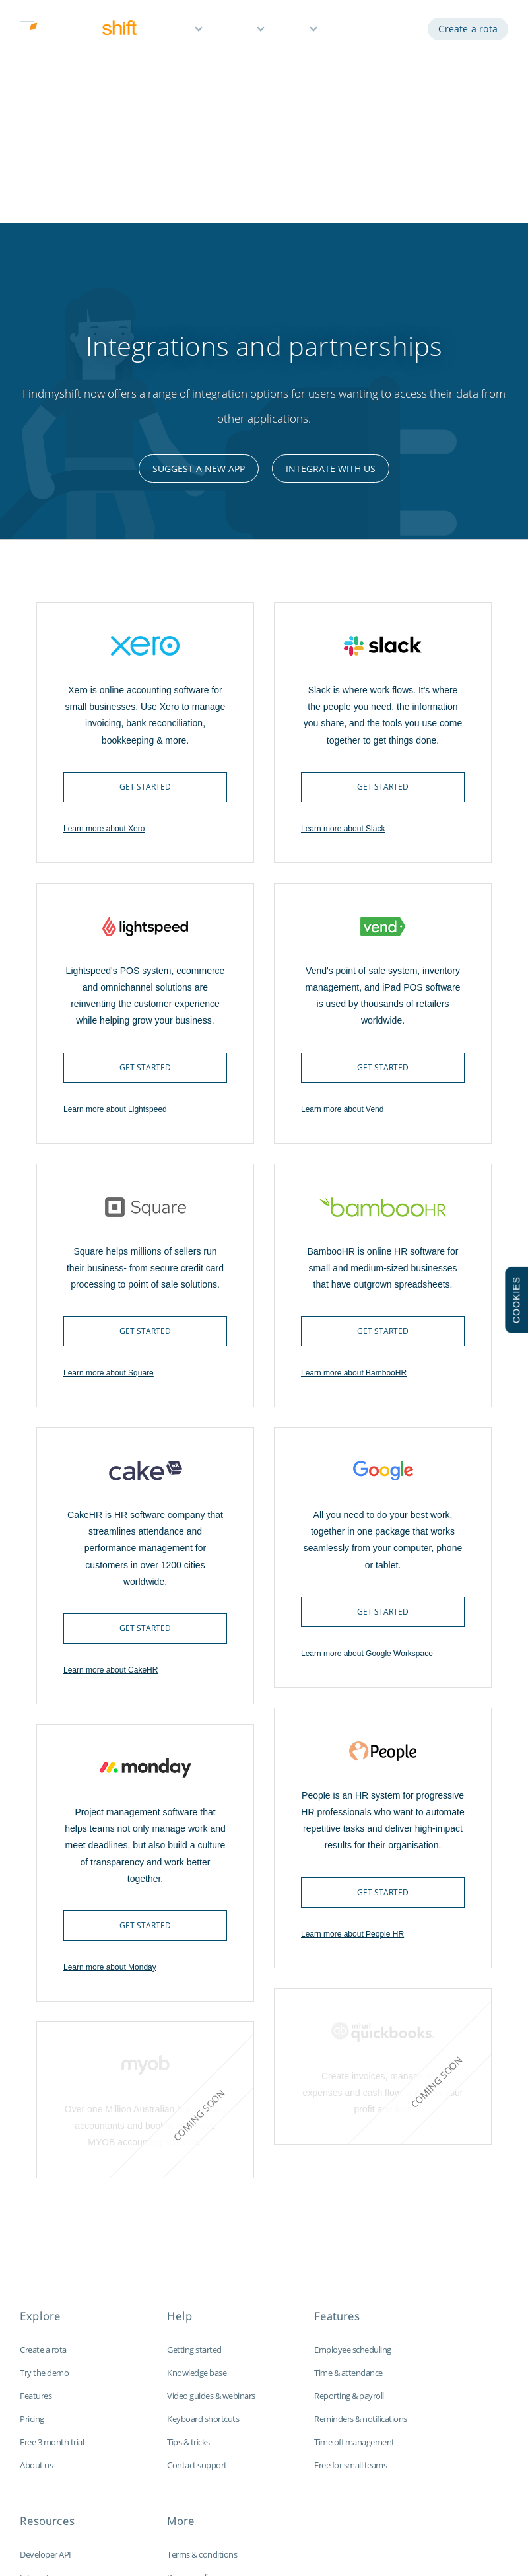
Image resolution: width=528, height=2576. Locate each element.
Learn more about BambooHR (354, 1147)
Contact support (197, 2239)
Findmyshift (84, 2516)
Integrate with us (331, 242)
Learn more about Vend (342, 883)
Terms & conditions (202, 2328)
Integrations (42, 2351)
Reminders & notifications (360, 2193)
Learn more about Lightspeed (115, 883)
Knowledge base (196, 2147)
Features (171, 31)
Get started (145, 561)
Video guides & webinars (211, 2170)
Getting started (194, 2124)
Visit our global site (200, 2444)
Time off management (354, 2216)
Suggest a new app (198, 242)
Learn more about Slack (343, 603)
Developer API (45, 2328)
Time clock (38, 2398)
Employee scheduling (352, 2124)
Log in (398, 31)
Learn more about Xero (104, 603)
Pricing (237, 31)
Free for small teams (350, 2239)
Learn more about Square (108, 1147)
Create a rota (468, 31)
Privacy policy (191, 2351)
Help (295, 31)
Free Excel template (55, 2444)
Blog (28, 2375)
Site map (183, 2421)
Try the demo (44, 2147)
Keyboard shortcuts (203, 2193)
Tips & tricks (188, 2216)
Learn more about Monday (109, 1741)
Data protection (195, 2398)
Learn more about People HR (352, 1708)
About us (36, 2239)
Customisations (48, 2421)
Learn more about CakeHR (110, 1444)
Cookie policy (191, 2375)
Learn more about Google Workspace (367, 1427)
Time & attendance (348, 2147)
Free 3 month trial (52, 2216)
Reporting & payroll (349, 2170)
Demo (351, 31)
